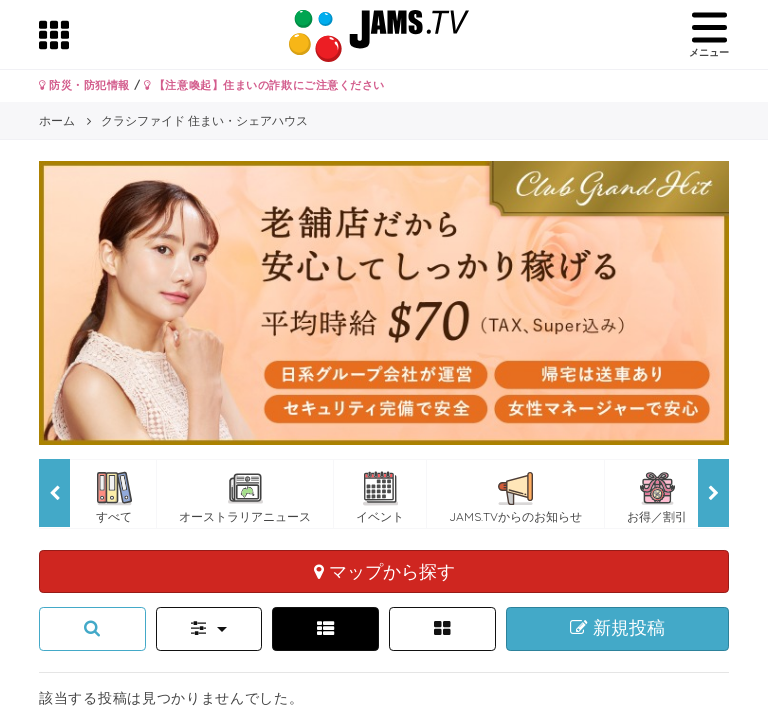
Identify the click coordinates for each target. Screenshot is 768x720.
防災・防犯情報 (84, 85)
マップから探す (384, 571)
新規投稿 (617, 628)
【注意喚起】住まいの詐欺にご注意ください (264, 85)
